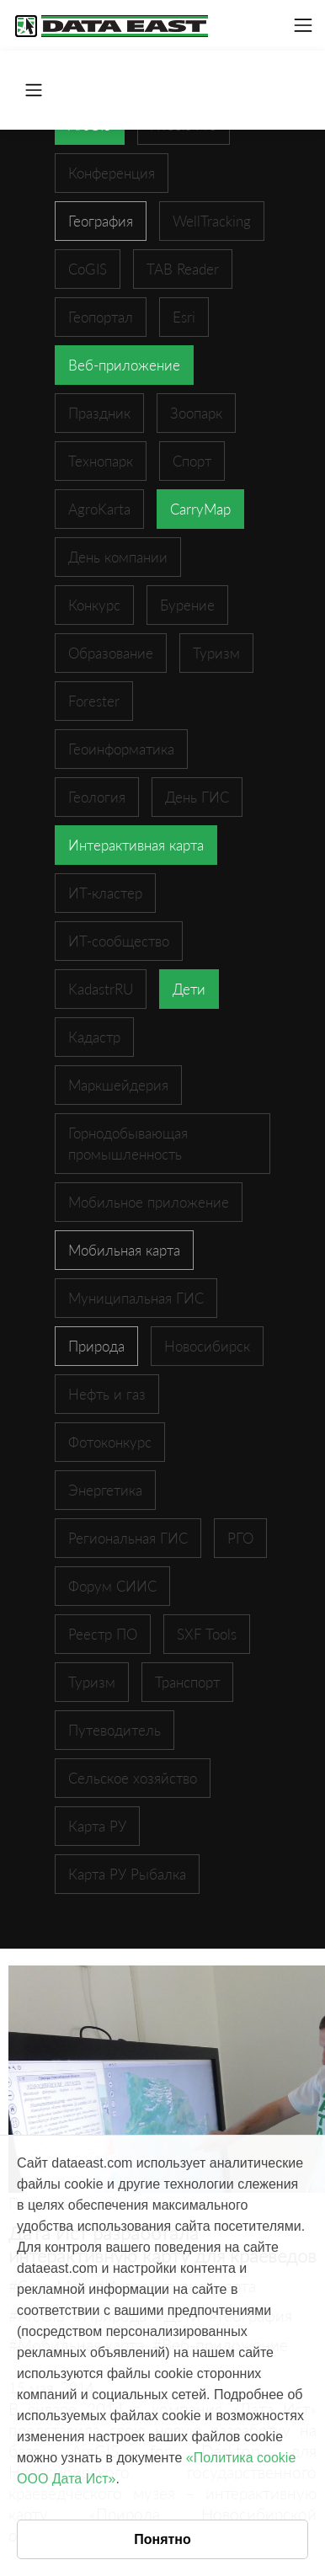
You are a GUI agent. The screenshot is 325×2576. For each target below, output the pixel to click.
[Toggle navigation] (303, 25)
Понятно (162, 2539)
